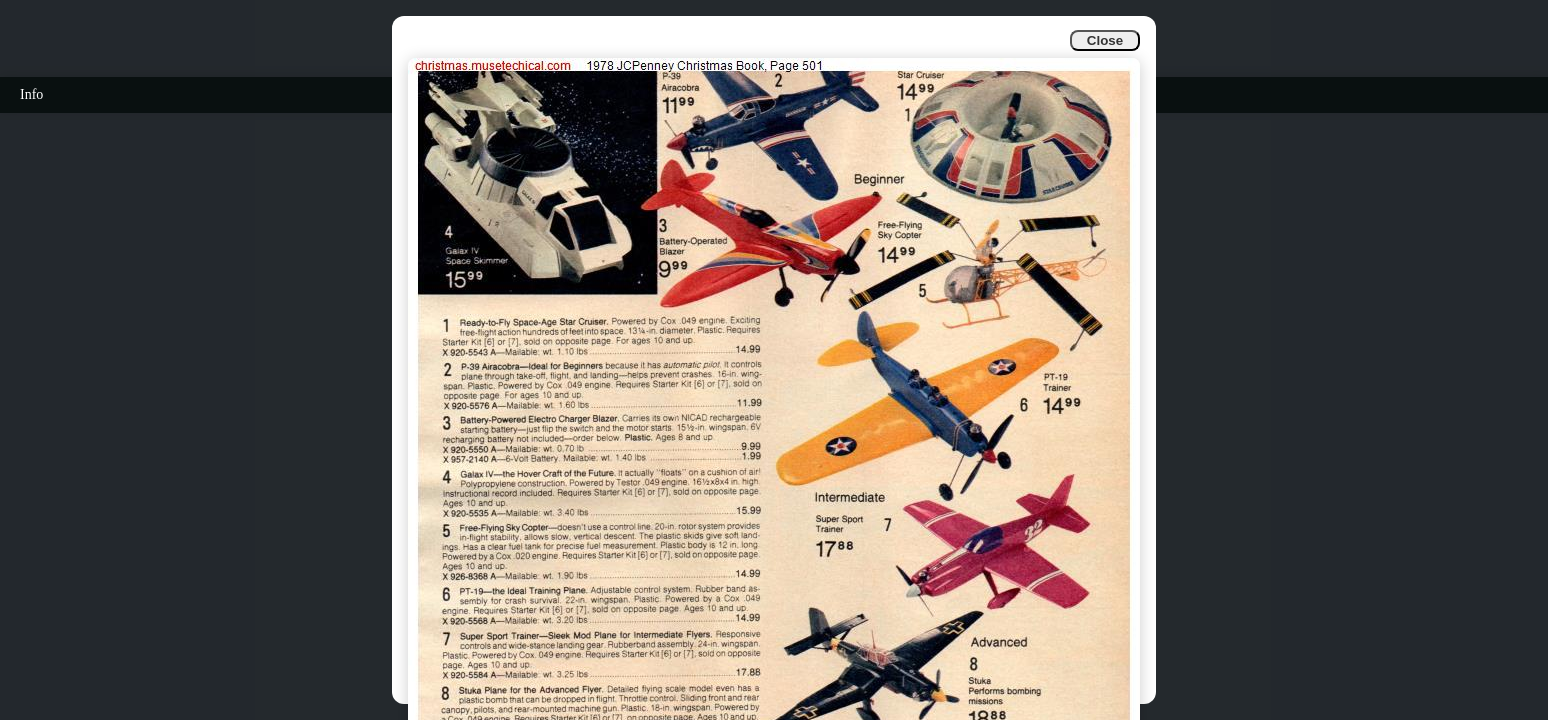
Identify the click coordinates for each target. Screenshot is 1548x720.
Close (1105, 40)
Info (31, 94)
